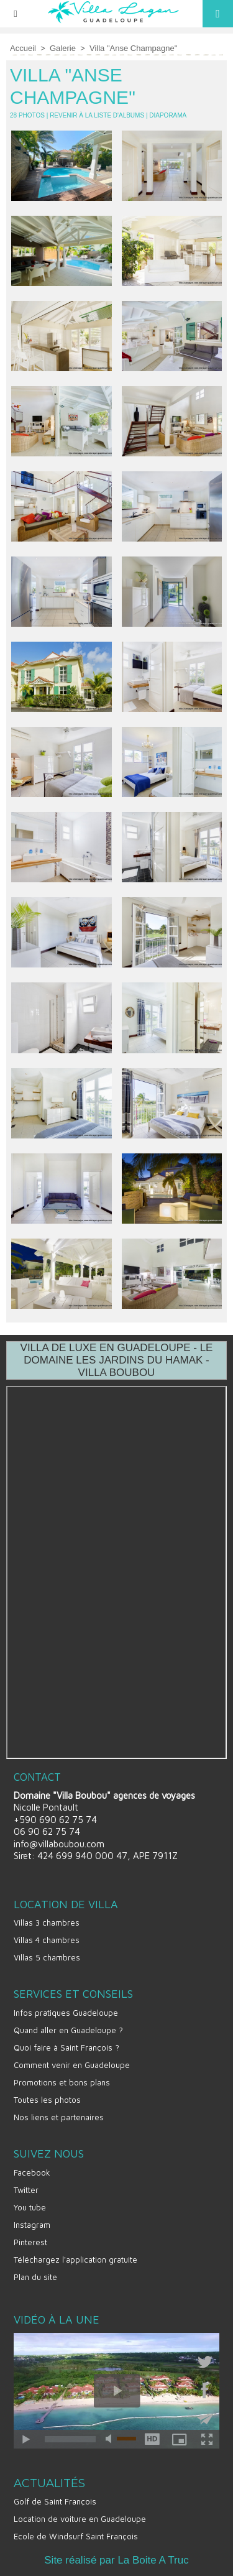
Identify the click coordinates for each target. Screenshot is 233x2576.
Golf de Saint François (55, 2501)
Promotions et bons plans (62, 2082)
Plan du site (35, 2277)
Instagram (32, 2225)
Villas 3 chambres (47, 1922)
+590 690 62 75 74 (55, 1819)
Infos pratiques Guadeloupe (66, 2013)
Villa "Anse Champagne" (133, 48)
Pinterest (30, 2242)
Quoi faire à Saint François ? (66, 2047)
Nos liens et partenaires (59, 2117)
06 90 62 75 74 (47, 1831)
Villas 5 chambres (47, 1957)
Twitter (26, 2190)
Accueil (23, 48)
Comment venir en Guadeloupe (72, 2065)
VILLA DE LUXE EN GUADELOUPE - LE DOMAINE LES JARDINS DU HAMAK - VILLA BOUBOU (117, 1360)
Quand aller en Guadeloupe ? (68, 2030)
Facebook (32, 2172)
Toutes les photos (47, 2100)
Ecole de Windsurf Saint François (76, 2536)
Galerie (63, 48)
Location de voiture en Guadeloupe (80, 2519)
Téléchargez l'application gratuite (75, 2259)
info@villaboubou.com (59, 1844)
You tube (30, 2207)
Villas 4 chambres (47, 1940)
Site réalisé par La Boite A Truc (116, 2560)
